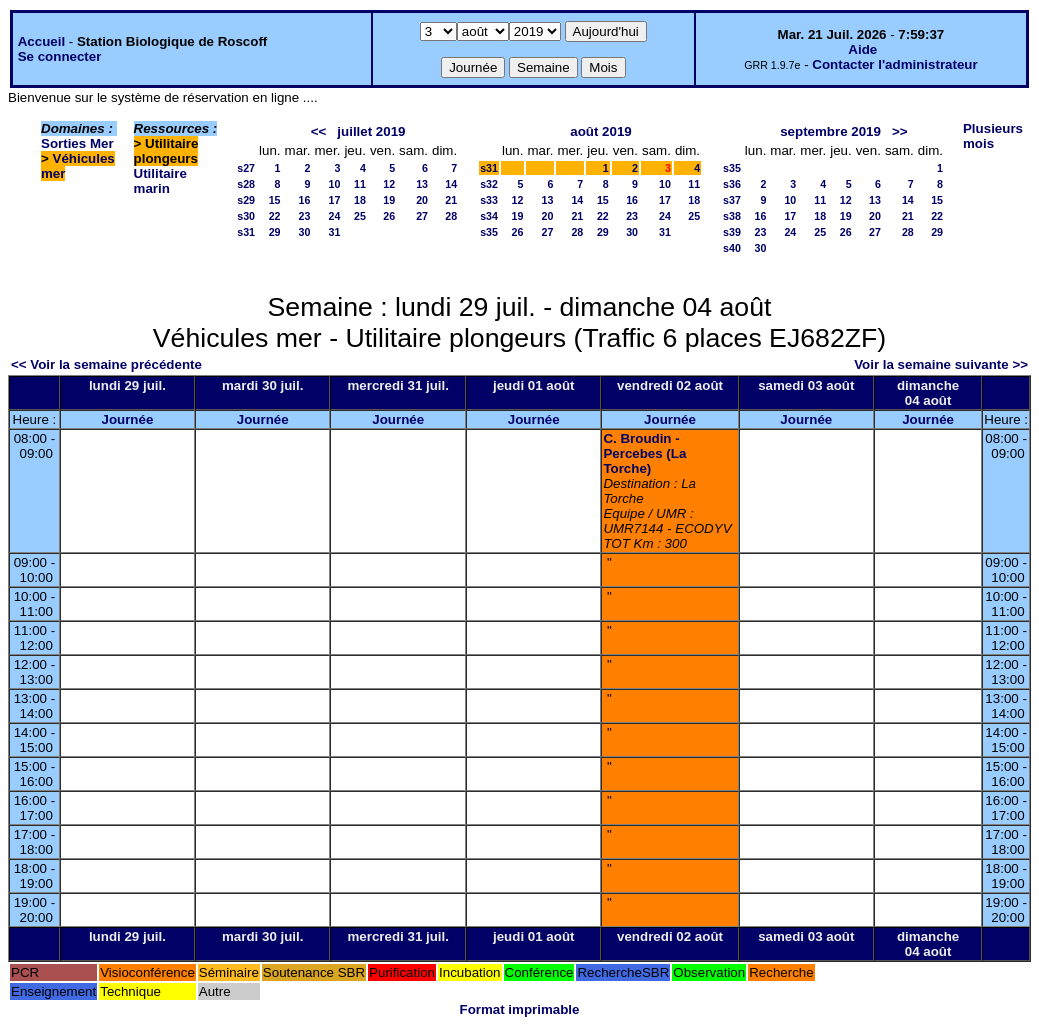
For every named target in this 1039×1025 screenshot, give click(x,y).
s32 (489, 184)
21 (451, 200)
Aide (862, 49)
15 (275, 200)
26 (389, 216)
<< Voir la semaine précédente (106, 364)
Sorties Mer (77, 143)
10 (335, 184)
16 (305, 200)
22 (275, 216)
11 (360, 184)
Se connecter (60, 56)
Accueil (41, 41)
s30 (246, 216)
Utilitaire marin (160, 181)
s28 (246, 184)
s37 (732, 200)
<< (319, 131)
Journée (127, 419)
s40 (732, 248)
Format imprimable (520, 1009)
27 (422, 216)
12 (389, 184)
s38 (732, 216)
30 (305, 232)
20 (422, 200)
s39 (732, 232)
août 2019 (601, 131)
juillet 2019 (371, 131)
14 (451, 184)
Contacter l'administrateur (894, 64)
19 (389, 200)
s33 (489, 200)
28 (451, 216)
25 (360, 216)
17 (335, 200)
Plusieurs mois (993, 136)
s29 (246, 200)
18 (360, 200)
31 (335, 232)
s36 (732, 184)
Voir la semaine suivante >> (941, 364)
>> (900, 131)
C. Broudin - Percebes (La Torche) (644, 453)
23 (305, 216)
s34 (489, 216)
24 (335, 216)
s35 (489, 232)
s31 (246, 232)
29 (275, 232)
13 (422, 184)
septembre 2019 (830, 131)
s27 (246, 168)
